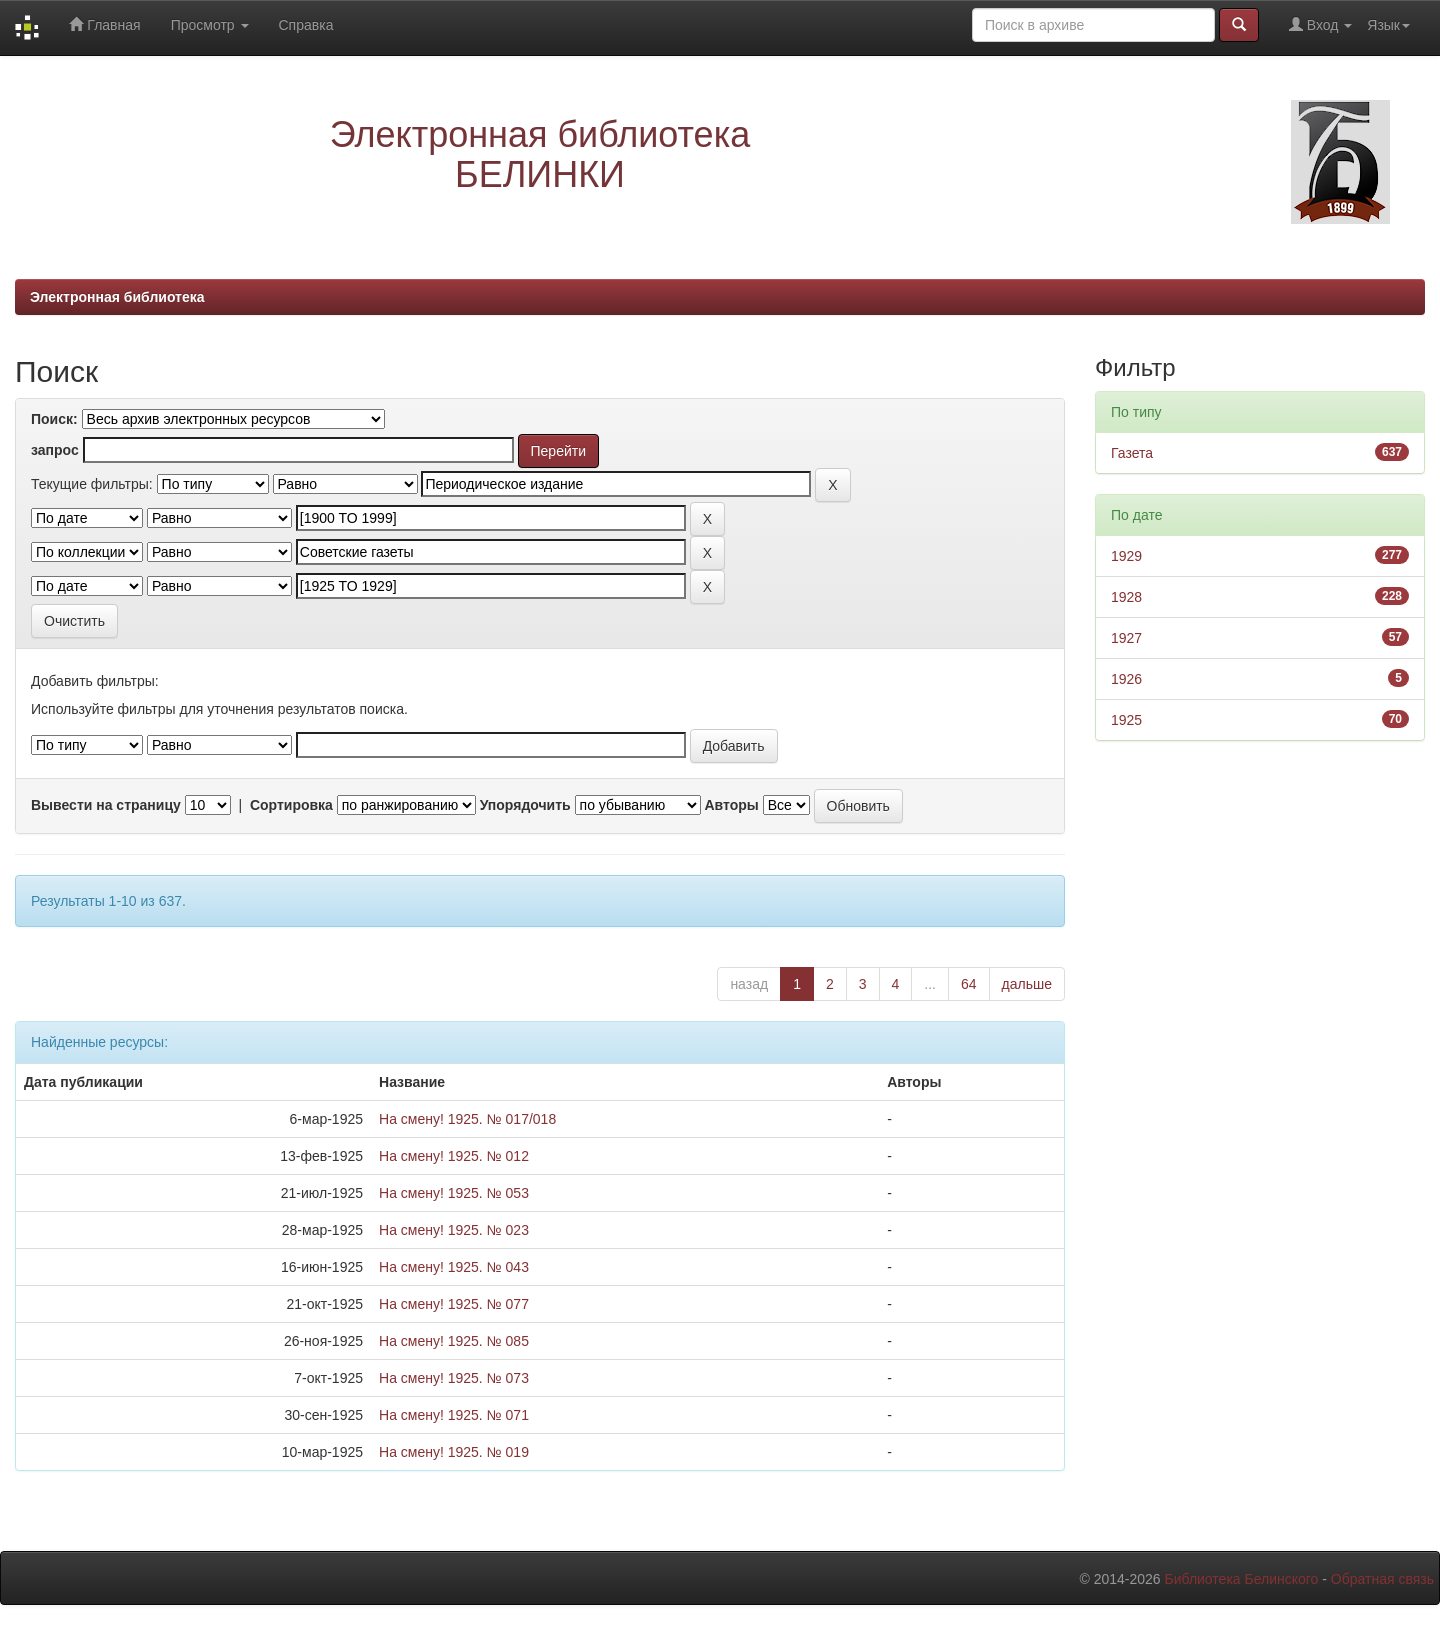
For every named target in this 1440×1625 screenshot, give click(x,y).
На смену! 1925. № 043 (454, 1267)
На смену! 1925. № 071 (454, 1415)
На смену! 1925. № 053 (454, 1193)
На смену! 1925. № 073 (454, 1378)
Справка (306, 25)
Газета (1132, 453)
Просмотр (210, 25)
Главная (104, 24)
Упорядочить (525, 805)
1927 (1126, 638)
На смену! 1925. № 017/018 (467, 1119)
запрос (55, 450)
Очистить (74, 621)
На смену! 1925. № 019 (454, 1452)
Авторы (731, 805)
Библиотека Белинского (1241, 1579)
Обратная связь (1382, 1579)
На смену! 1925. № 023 (454, 1230)
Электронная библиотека (117, 297)
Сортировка (291, 805)
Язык (1388, 25)
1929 (1126, 556)
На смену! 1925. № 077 (454, 1304)
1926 (1126, 679)
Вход (1320, 24)
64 (969, 984)
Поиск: (54, 419)
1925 (1126, 720)
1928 (1126, 597)
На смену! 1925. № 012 (454, 1156)
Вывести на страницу (106, 805)
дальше (1027, 984)
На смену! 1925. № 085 (454, 1341)
